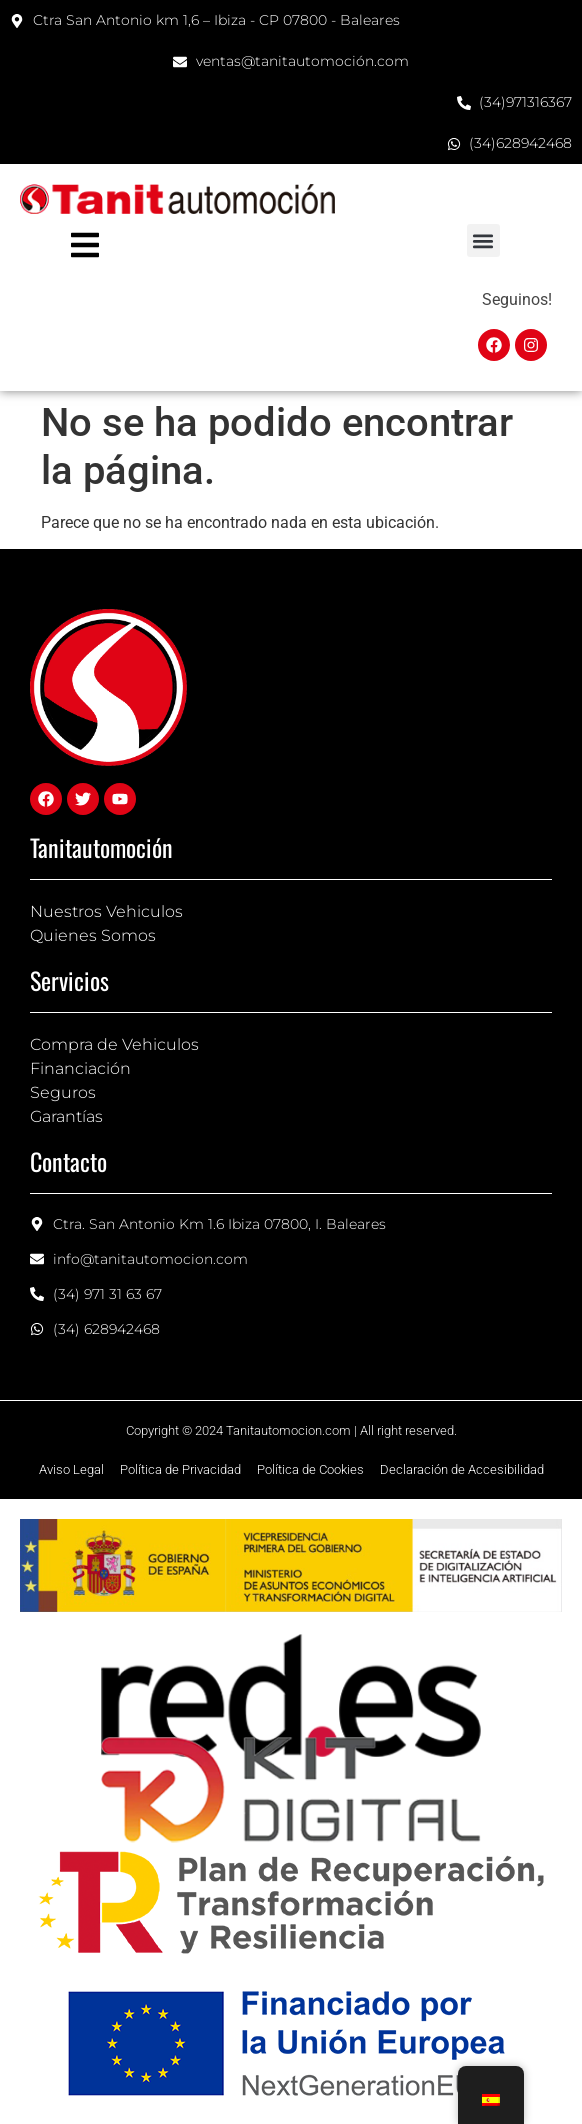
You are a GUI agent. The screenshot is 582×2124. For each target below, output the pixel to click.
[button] (483, 240)
